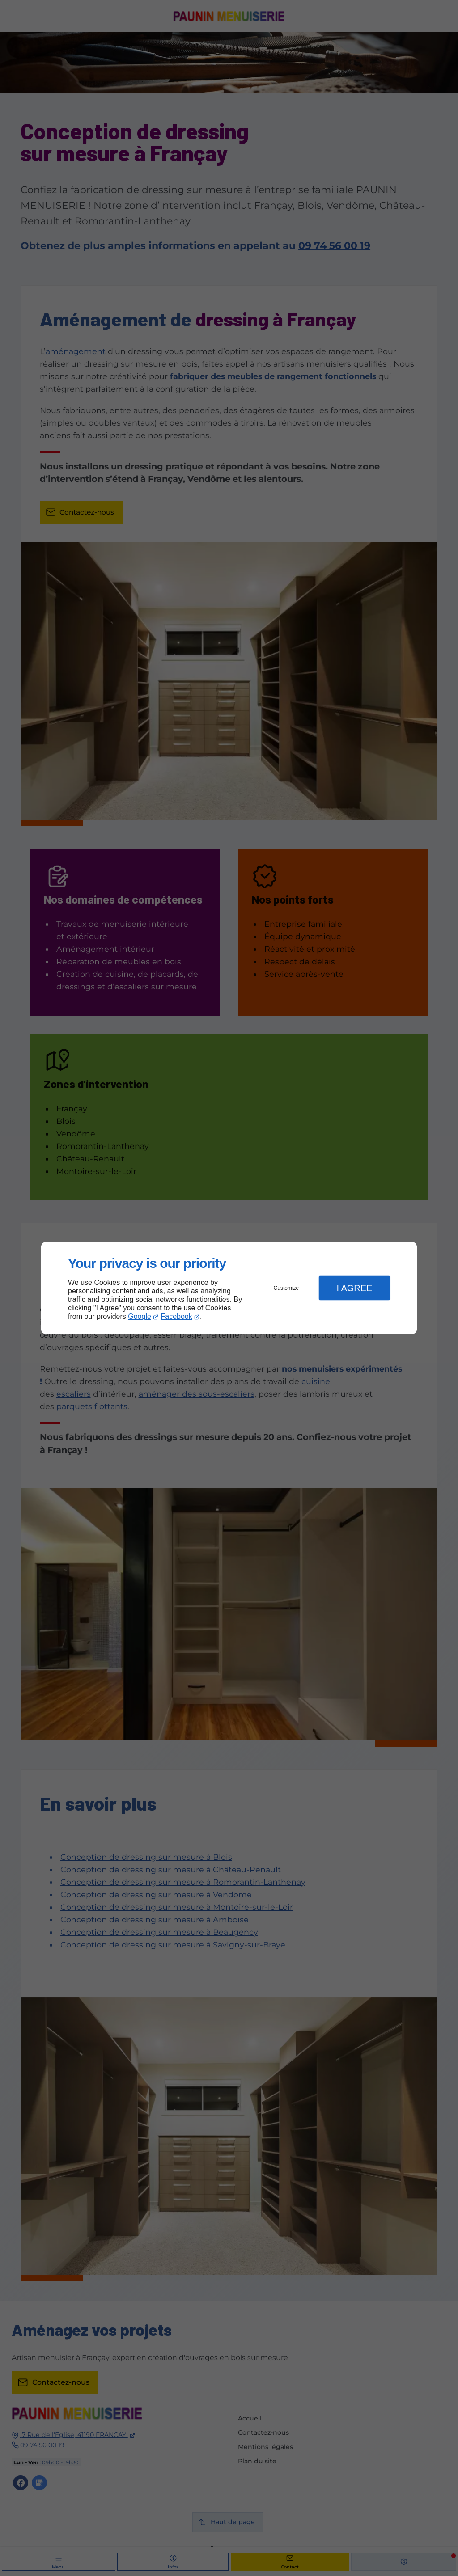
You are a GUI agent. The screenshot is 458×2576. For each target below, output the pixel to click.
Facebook (176, 1316)
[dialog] (229, 1288)
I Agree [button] (354, 1288)
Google (139, 1316)
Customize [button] (286, 1288)
